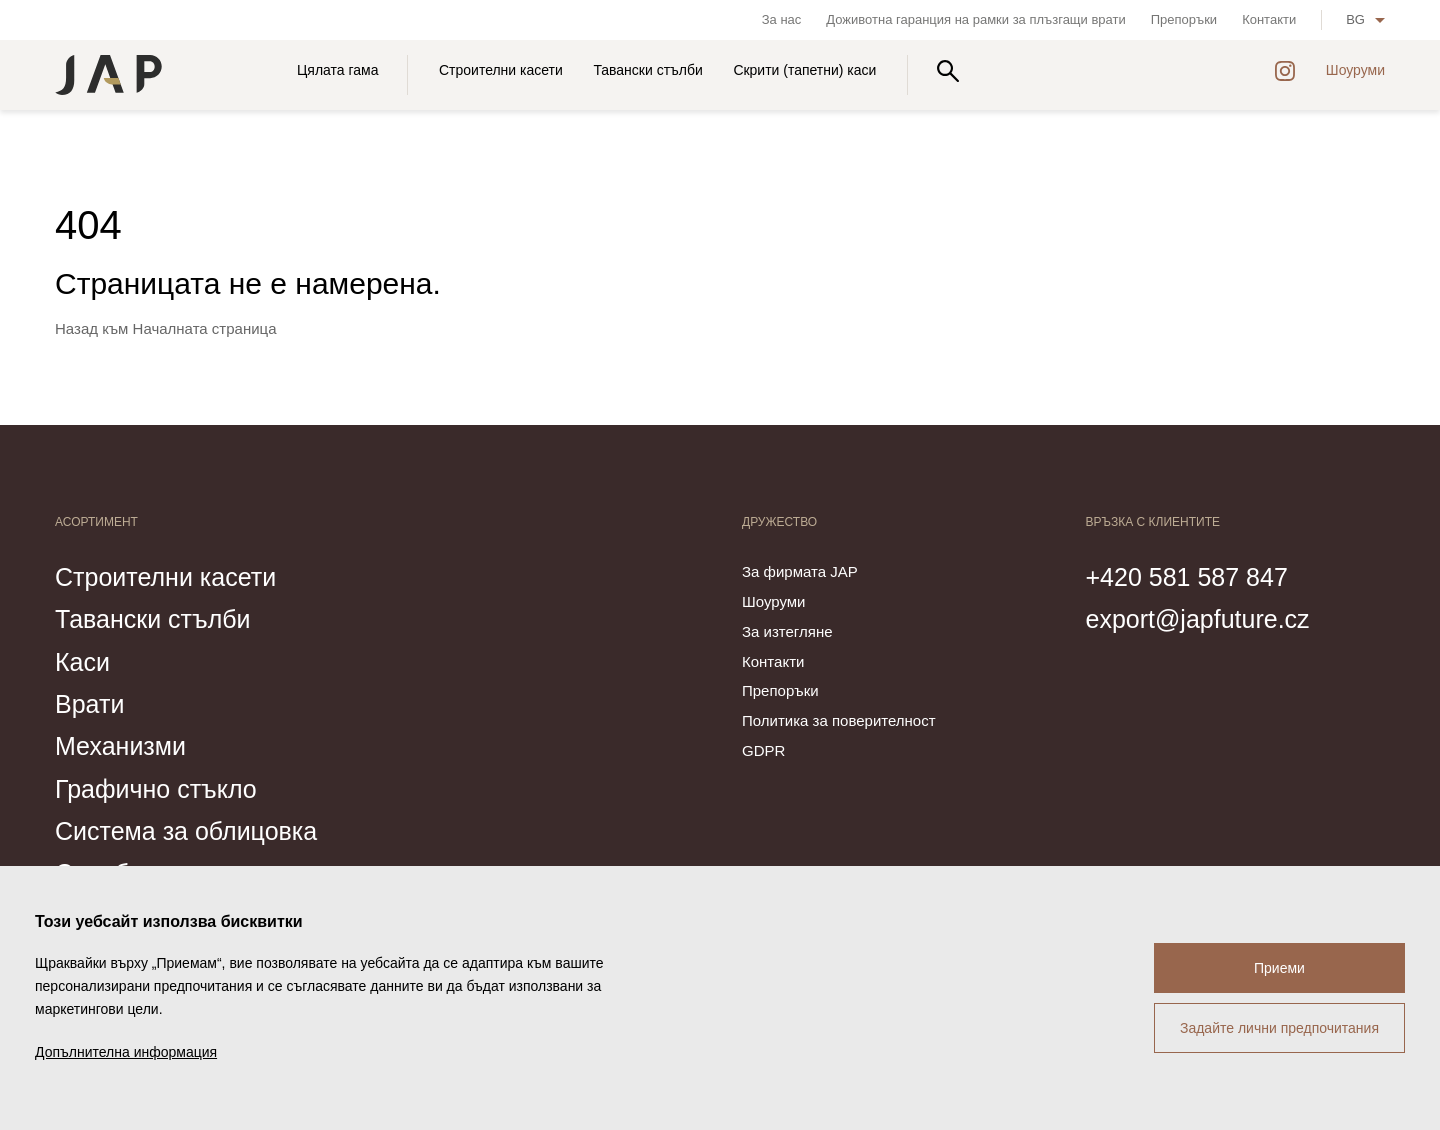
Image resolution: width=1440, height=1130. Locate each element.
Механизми (120, 746)
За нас (782, 19)
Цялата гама (337, 70)
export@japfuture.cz (1198, 619)
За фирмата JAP (800, 571)
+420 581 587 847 (1187, 577)
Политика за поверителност (839, 720)
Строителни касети (501, 70)
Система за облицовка (186, 831)
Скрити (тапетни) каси (804, 70)
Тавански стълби (647, 70)
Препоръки (1184, 19)
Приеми (1279, 968)
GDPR (763, 750)
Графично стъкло (156, 789)
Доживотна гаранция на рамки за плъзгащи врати (975, 19)
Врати (89, 704)
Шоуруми (1355, 70)
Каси (82, 662)
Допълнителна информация (126, 1052)
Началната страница (205, 328)
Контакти (1269, 19)
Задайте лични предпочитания (1279, 1028)
